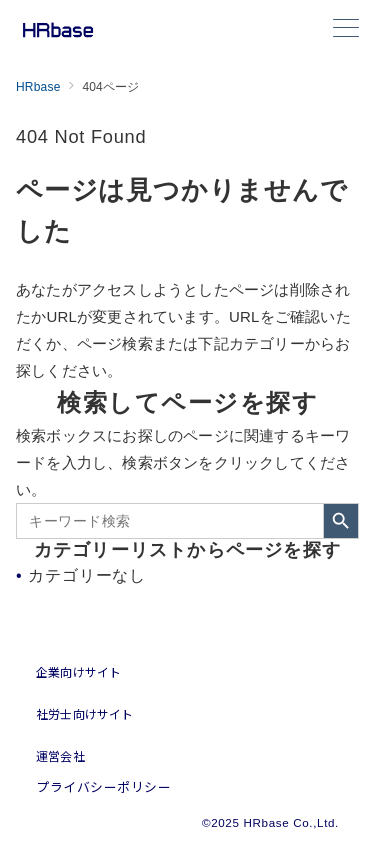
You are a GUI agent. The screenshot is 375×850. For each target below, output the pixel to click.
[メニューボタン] (346, 30)
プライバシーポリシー (103, 786)
